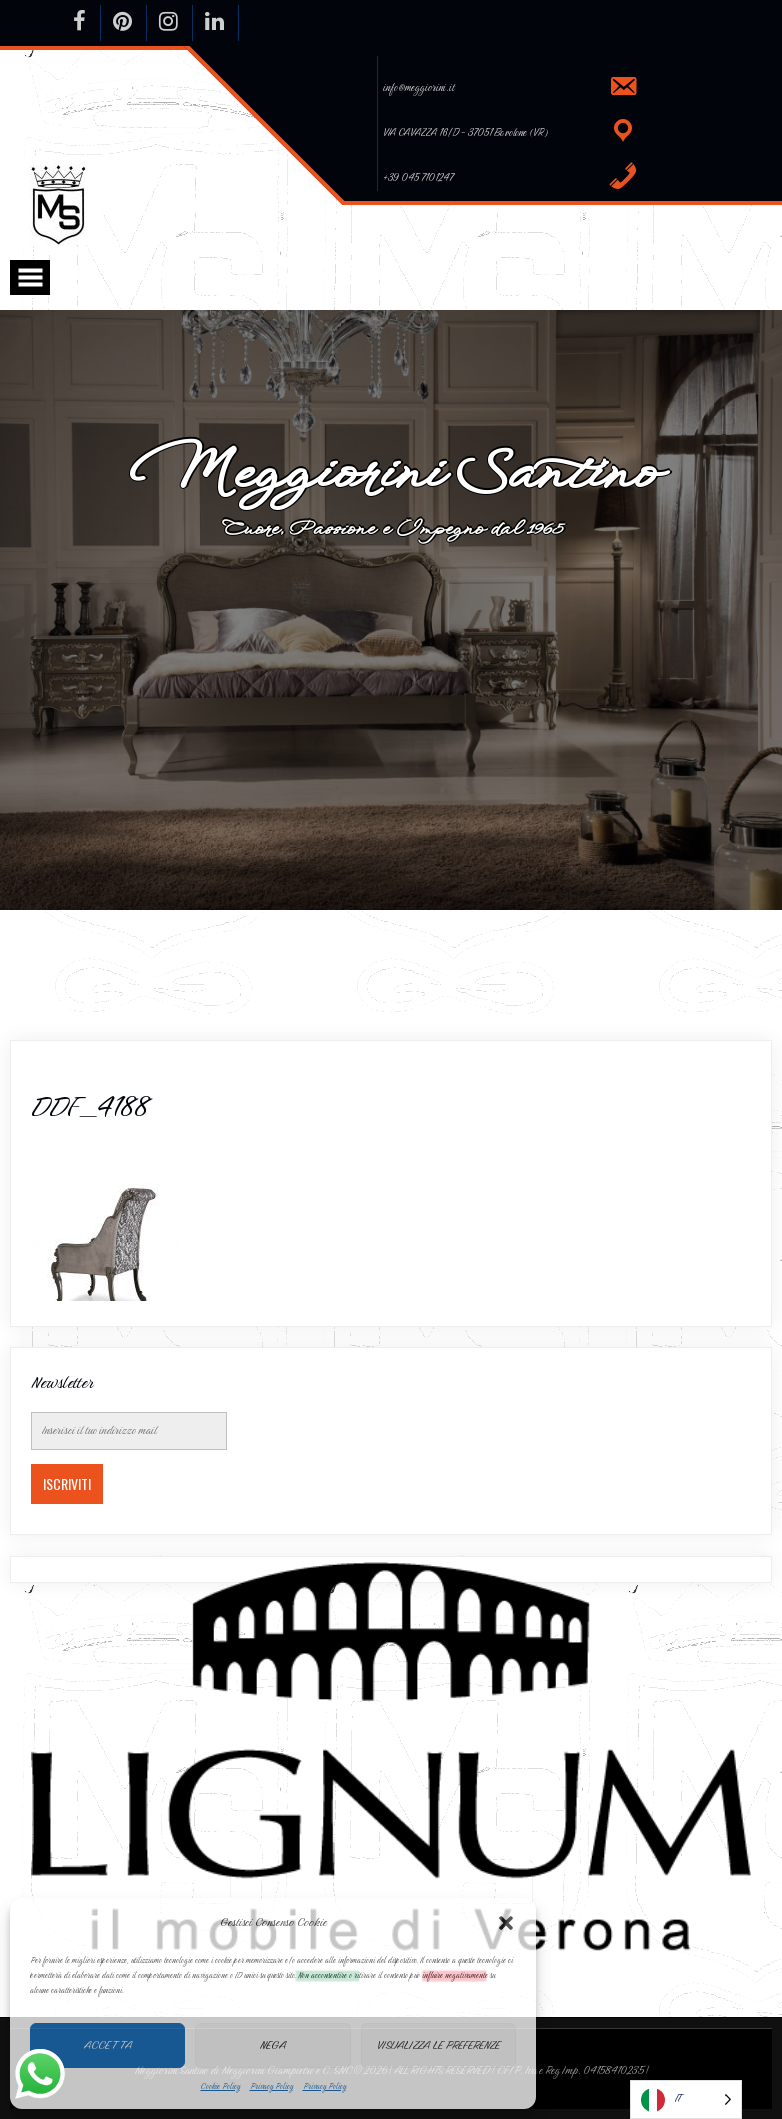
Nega (273, 2045)
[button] (506, 1923)
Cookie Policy (220, 2086)
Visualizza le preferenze (438, 2045)
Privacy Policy (271, 2086)
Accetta (108, 2045)
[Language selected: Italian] (686, 2099)
